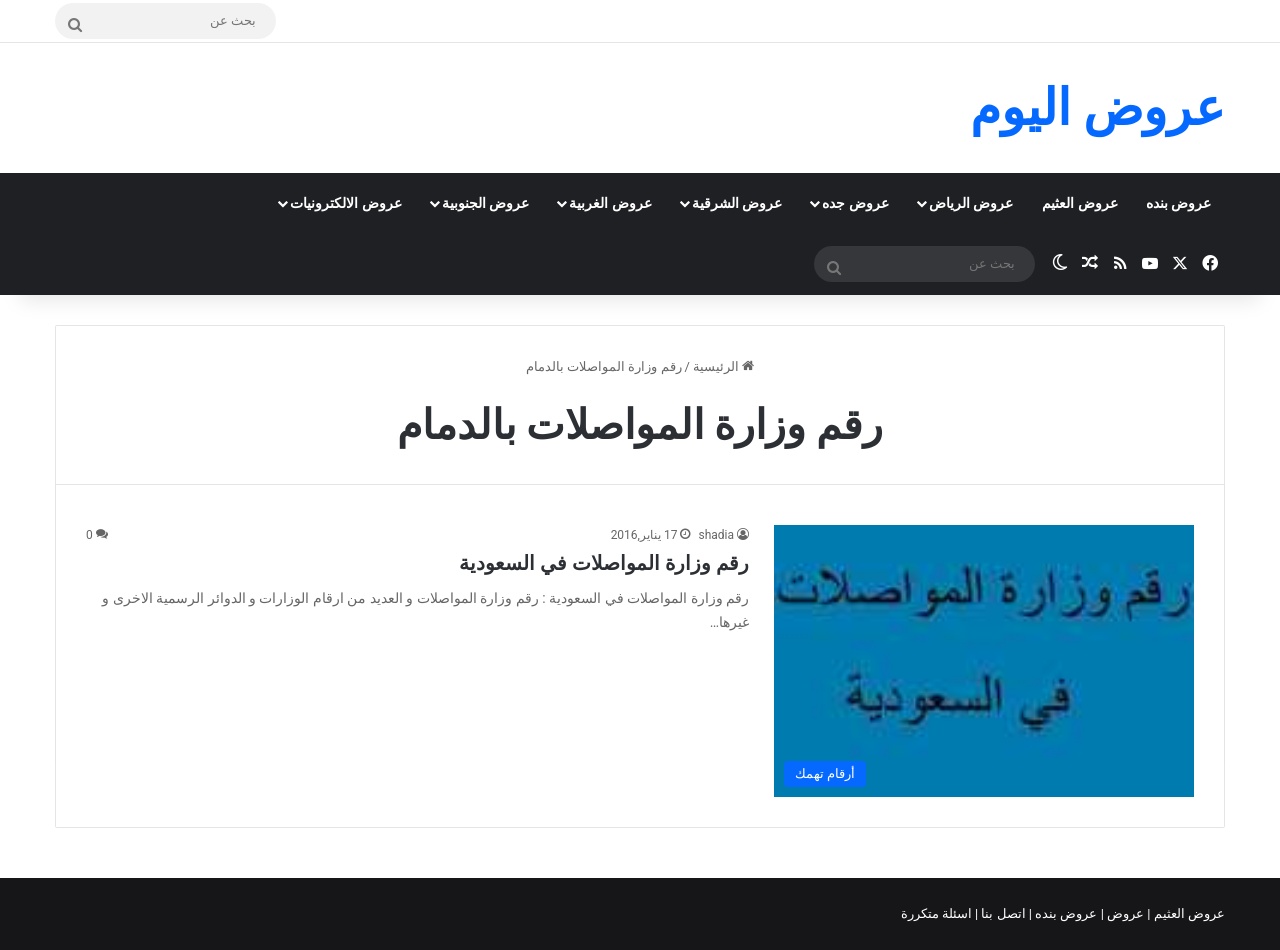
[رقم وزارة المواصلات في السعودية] (984, 660)
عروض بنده (1178, 203)
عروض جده (855, 203)
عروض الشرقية (737, 203)
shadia (716, 535)
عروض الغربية (610, 203)
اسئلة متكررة (938, 913)
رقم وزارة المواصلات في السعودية (604, 563)
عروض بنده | (1065, 913)
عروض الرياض (971, 203)
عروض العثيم (1079, 203)
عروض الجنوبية (485, 203)
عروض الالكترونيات (345, 203)
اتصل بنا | (1002, 913)
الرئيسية (723, 366)
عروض (1125, 913)
